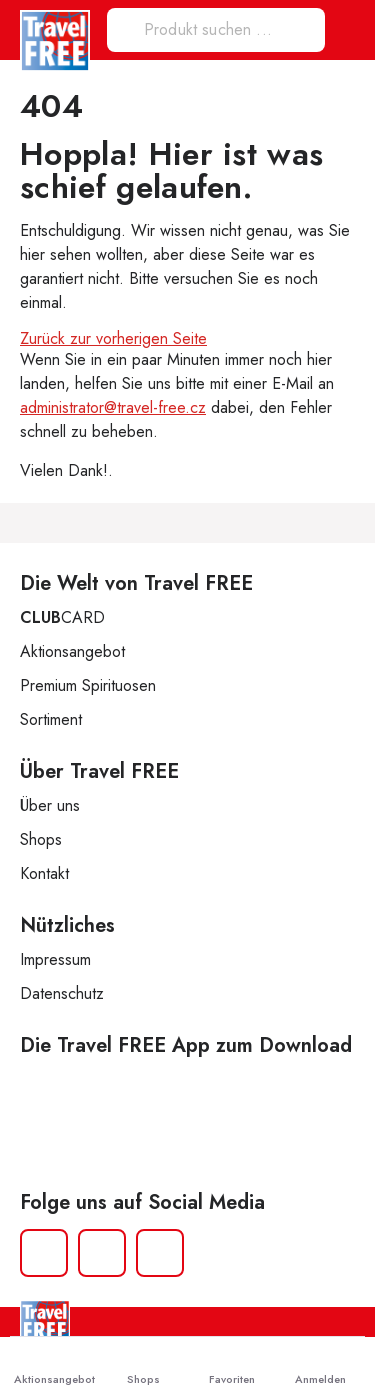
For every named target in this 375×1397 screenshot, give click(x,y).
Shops (41, 839)
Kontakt (44, 873)
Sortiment (51, 719)
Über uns (50, 805)
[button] (347, 30)
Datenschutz (62, 993)
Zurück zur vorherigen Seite (113, 338)
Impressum (55, 959)
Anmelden (320, 1366)
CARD (62, 617)
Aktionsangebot (72, 651)
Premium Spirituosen (88, 685)
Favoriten (232, 1366)
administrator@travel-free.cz (113, 407)
